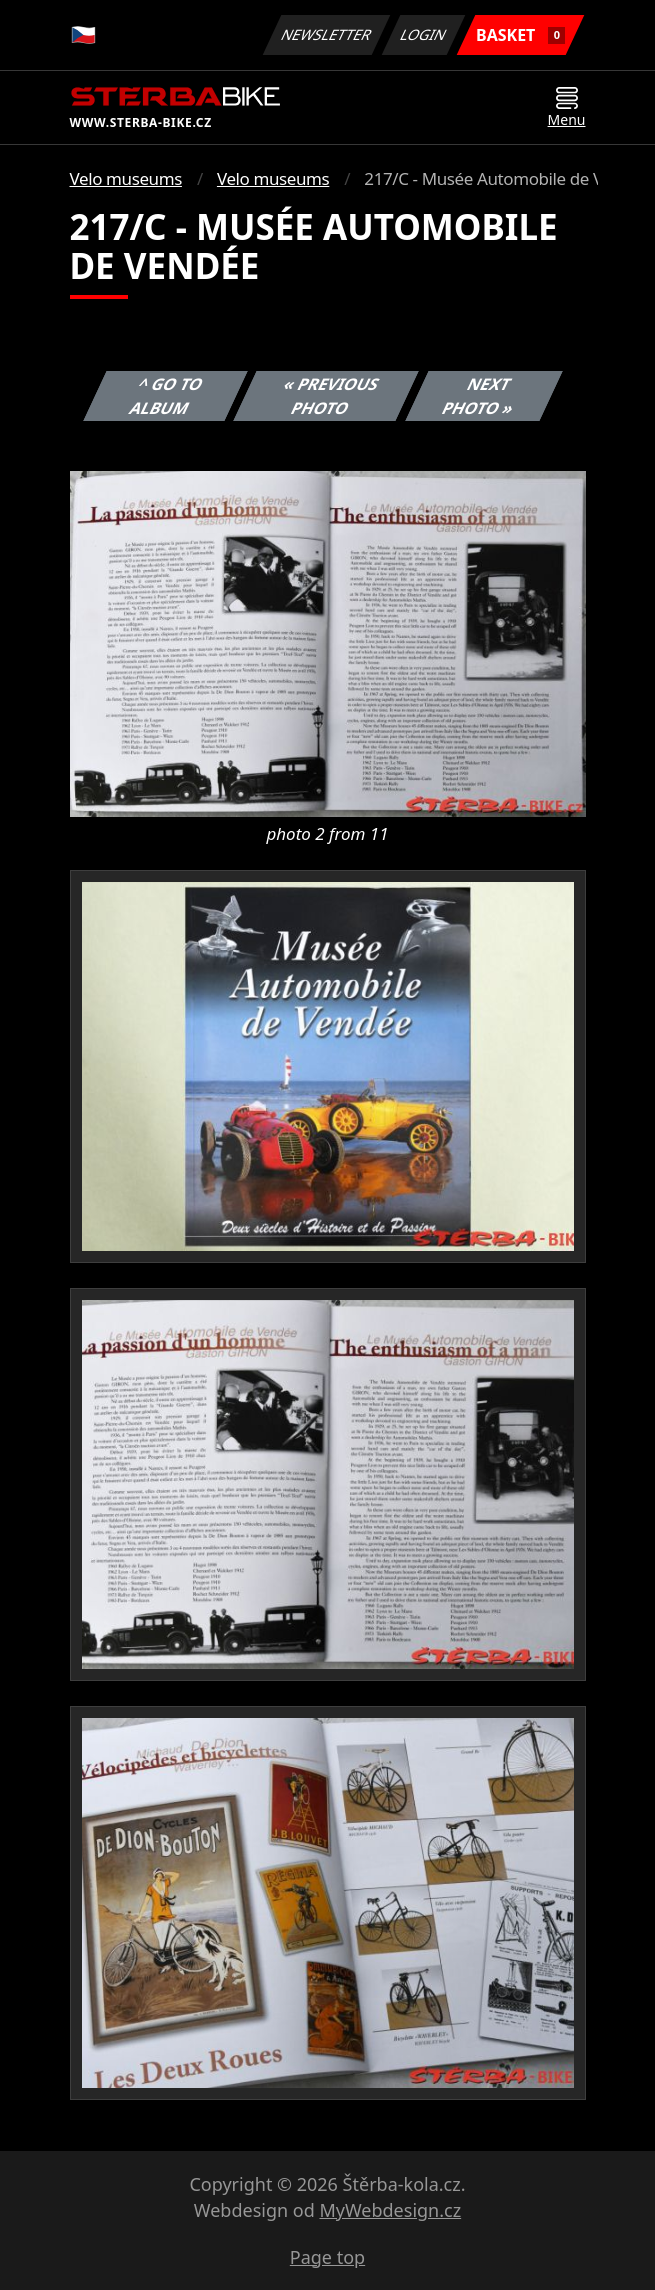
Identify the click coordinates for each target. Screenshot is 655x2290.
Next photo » (478, 396)
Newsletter (327, 34)
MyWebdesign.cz (390, 2210)
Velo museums (126, 178)
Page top (327, 2257)
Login (424, 34)
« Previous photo (332, 396)
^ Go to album (166, 396)
